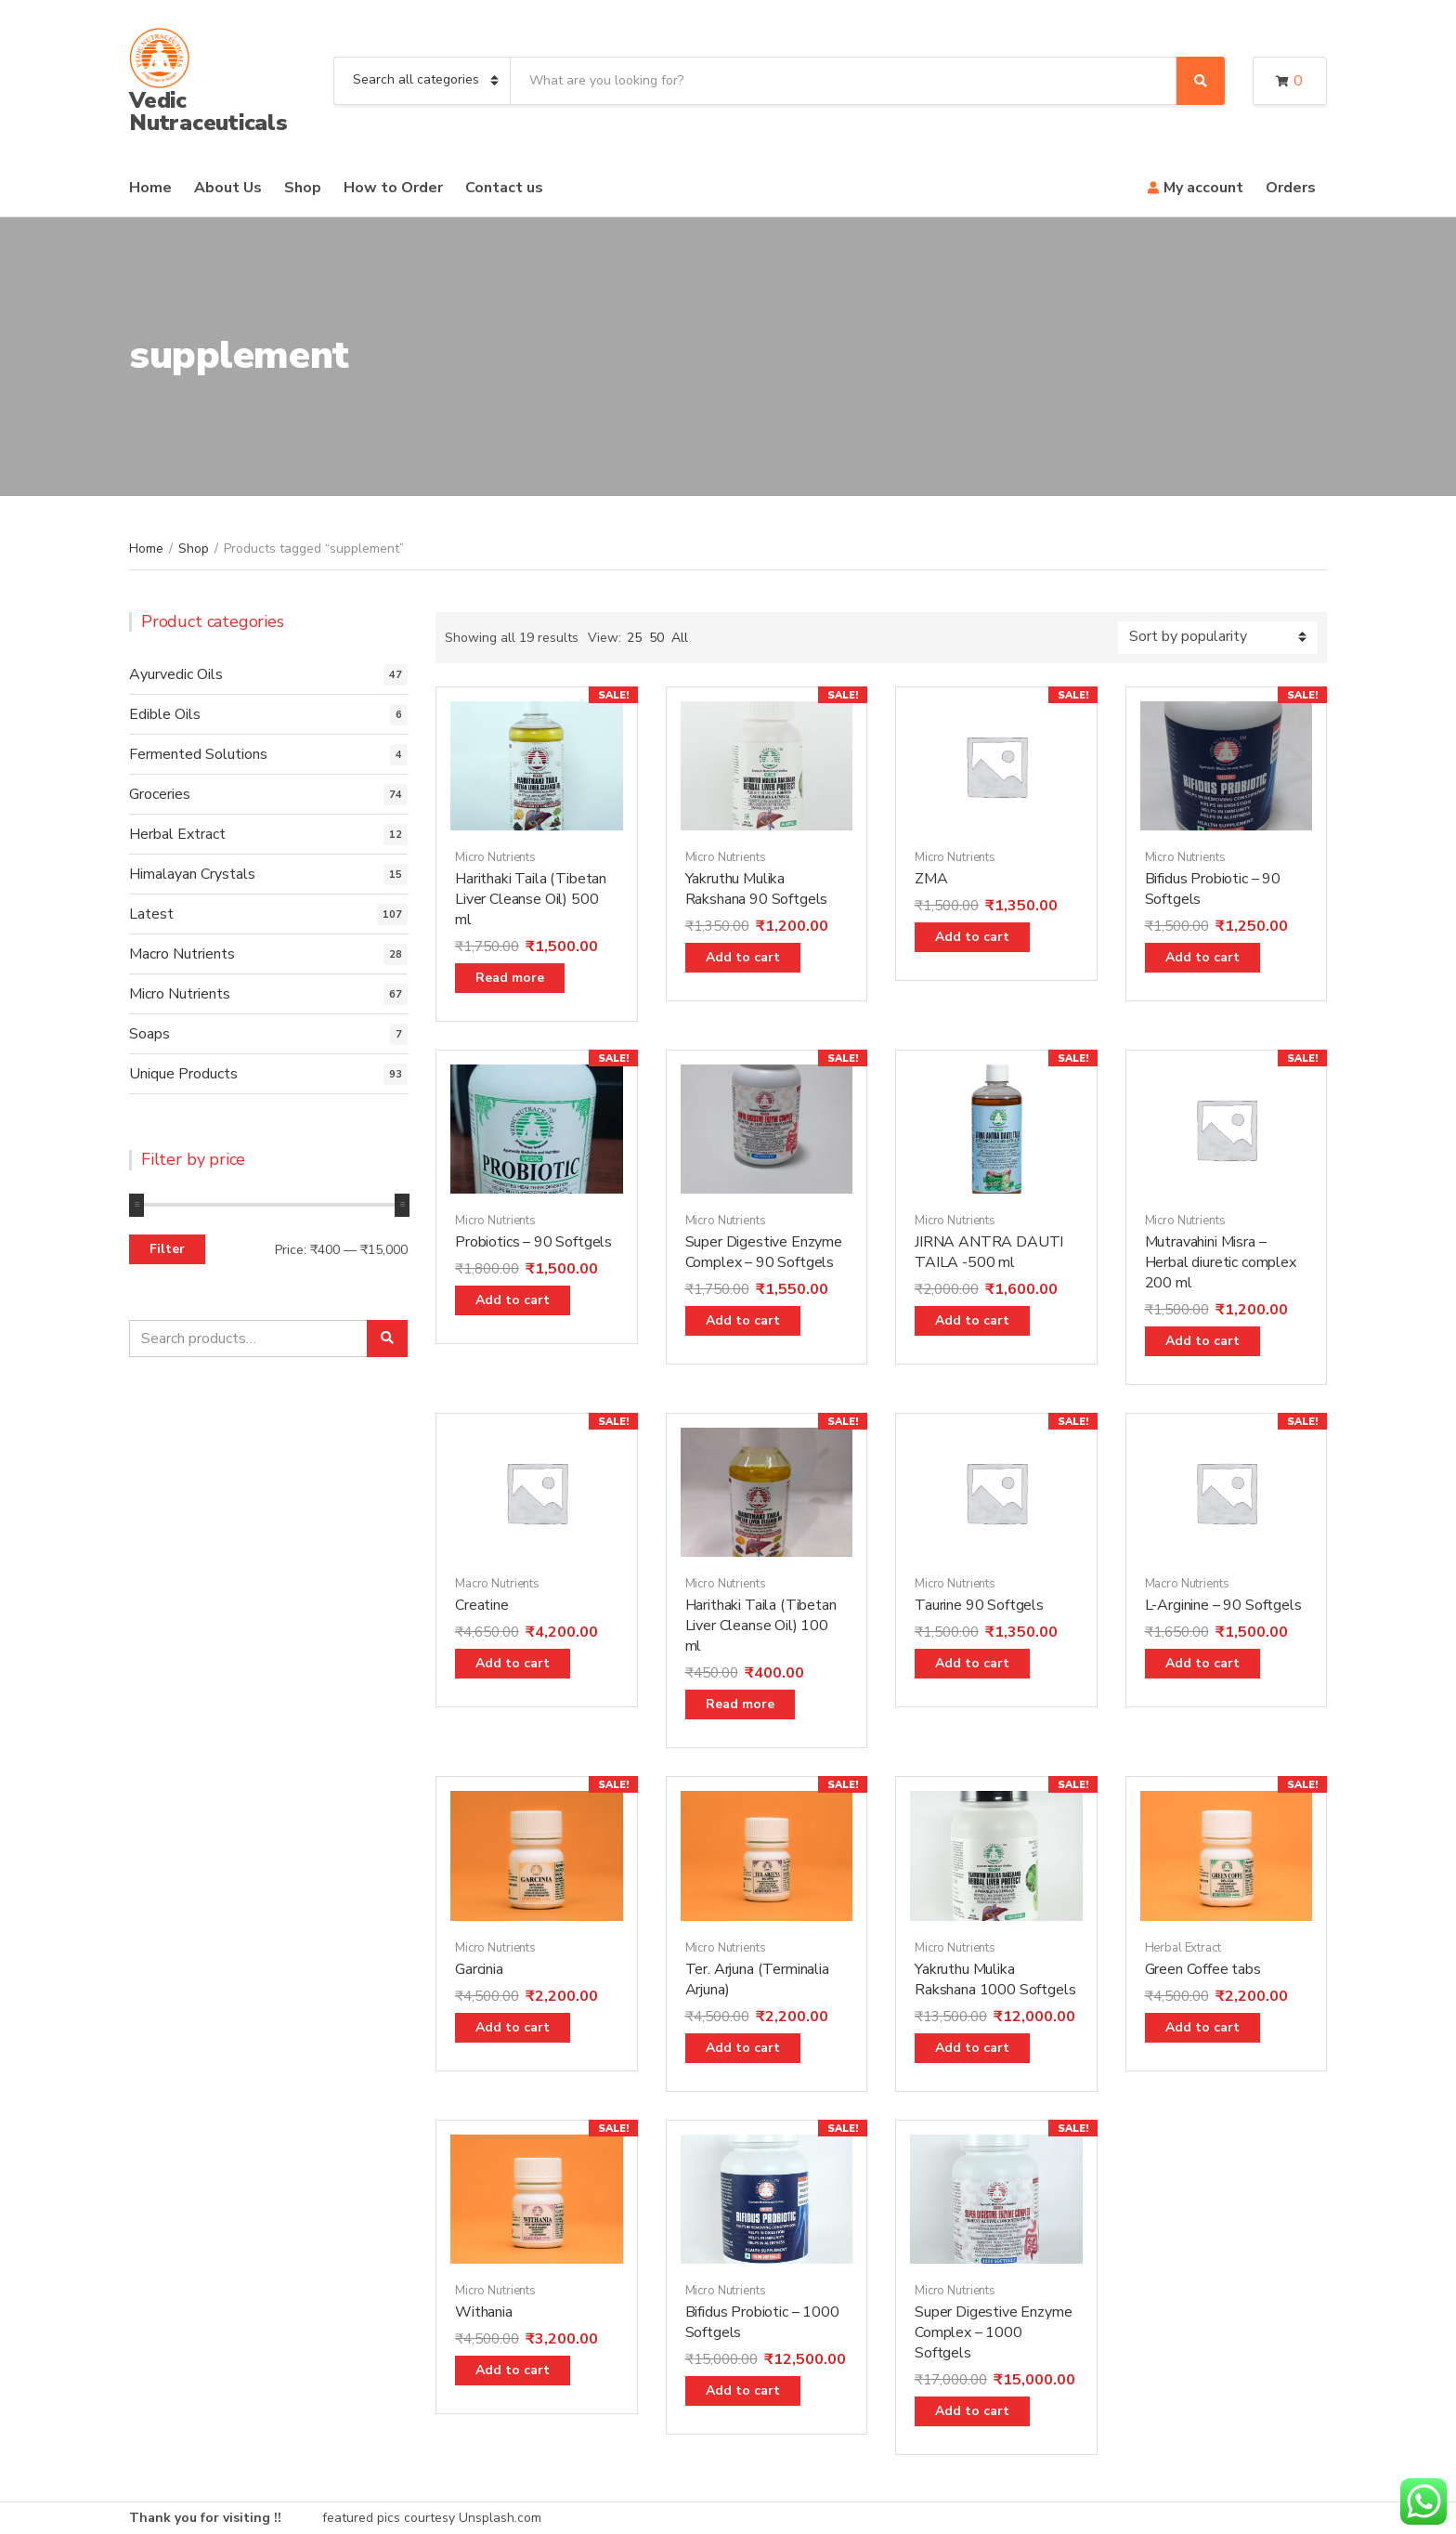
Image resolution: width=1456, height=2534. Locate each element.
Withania (484, 2312)
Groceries (159, 794)
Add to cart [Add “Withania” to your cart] (512, 2370)
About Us (228, 187)
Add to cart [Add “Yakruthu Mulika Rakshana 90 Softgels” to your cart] (743, 957)
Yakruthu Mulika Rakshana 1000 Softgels (995, 1979)
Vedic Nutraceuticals (208, 111)
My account (1203, 187)
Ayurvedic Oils (176, 674)
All (679, 638)
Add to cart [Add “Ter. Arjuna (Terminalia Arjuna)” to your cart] (743, 2048)
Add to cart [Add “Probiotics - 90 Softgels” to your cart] (512, 1300)
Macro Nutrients (497, 1583)
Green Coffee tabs (1203, 1969)
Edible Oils (165, 714)
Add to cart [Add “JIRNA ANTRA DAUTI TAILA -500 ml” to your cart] (972, 1320)
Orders (1291, 187)
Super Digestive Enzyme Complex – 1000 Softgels (993, 2332)
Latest (151, 914)
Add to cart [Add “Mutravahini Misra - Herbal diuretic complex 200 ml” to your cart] (1202, 1341)
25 (634, 638)
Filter (167, 1249)
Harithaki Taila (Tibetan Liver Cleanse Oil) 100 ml (761, 1625)
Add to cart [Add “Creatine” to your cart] (512, 1663)
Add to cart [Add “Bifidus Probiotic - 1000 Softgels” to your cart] (743, 2390)
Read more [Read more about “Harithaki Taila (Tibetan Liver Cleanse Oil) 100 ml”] (740, 1704)
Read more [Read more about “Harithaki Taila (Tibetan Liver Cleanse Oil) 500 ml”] (509, 977)
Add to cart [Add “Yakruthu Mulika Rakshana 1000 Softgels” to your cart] (972, 2048)
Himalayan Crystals (192, 874)
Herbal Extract (1183, 1948)
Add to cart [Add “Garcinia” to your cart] (512, 2027)
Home (150, 187)
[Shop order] (1218, 637)
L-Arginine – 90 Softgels (1223, 1605)
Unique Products (183, 1074)
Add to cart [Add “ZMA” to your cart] (972, 937)
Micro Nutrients (495, 857)
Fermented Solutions (198, 754)
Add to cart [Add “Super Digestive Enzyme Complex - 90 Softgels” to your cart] (743, 1320)
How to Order (393, 187)
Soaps (149, 1034)
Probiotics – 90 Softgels (533, 1242)
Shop (302, 187)
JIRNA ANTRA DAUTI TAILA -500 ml (989, 1252)
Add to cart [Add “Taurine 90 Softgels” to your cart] (972, 1663)
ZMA (931, 879)
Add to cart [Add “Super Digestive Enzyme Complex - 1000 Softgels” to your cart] (972, 2411)
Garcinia (479, 1969)
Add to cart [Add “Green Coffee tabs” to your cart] (1202, 2027)
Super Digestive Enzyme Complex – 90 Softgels (763, 1252)
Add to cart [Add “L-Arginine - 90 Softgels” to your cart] (1202, 1663)
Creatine (482, 1605)
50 (656, 638)
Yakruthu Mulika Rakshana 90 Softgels (756, 889)
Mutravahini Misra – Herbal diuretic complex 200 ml (1220, 1262)
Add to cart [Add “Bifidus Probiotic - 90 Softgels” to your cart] (1202, 957)
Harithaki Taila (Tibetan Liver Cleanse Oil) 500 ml (530, 899)
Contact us (504, 187)
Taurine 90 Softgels (979, 1605)
